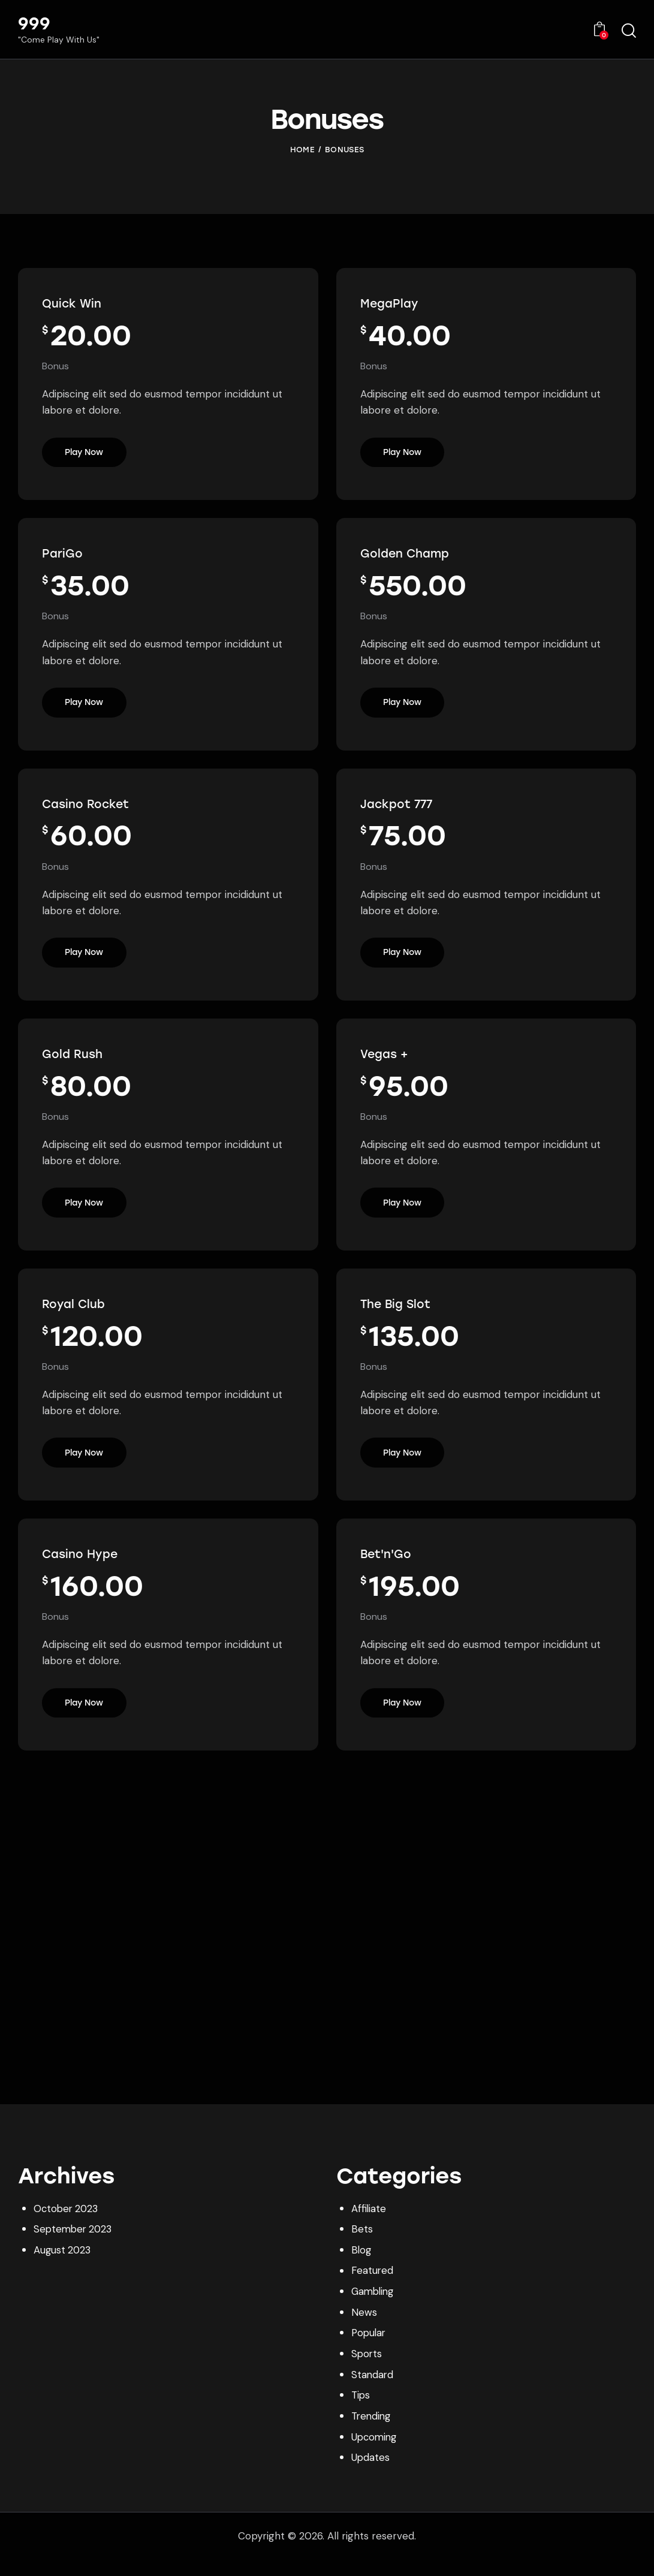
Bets (362, 2248)
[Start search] (628, 31)
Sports (367, 2371)
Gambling (374, 2309)
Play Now (85, 455)
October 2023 (67, 2227)
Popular (369, 2350)
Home (302, 149)
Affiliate (369, 2227)
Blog (361, 2268)
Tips (361, 2412)
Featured (372, 2288)
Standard (372, 2391)
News (364, 2330)
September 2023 (75, 2248)
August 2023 (63, 2268)
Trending (372, 2432)
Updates (370, 2473)
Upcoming (375, 2453)
